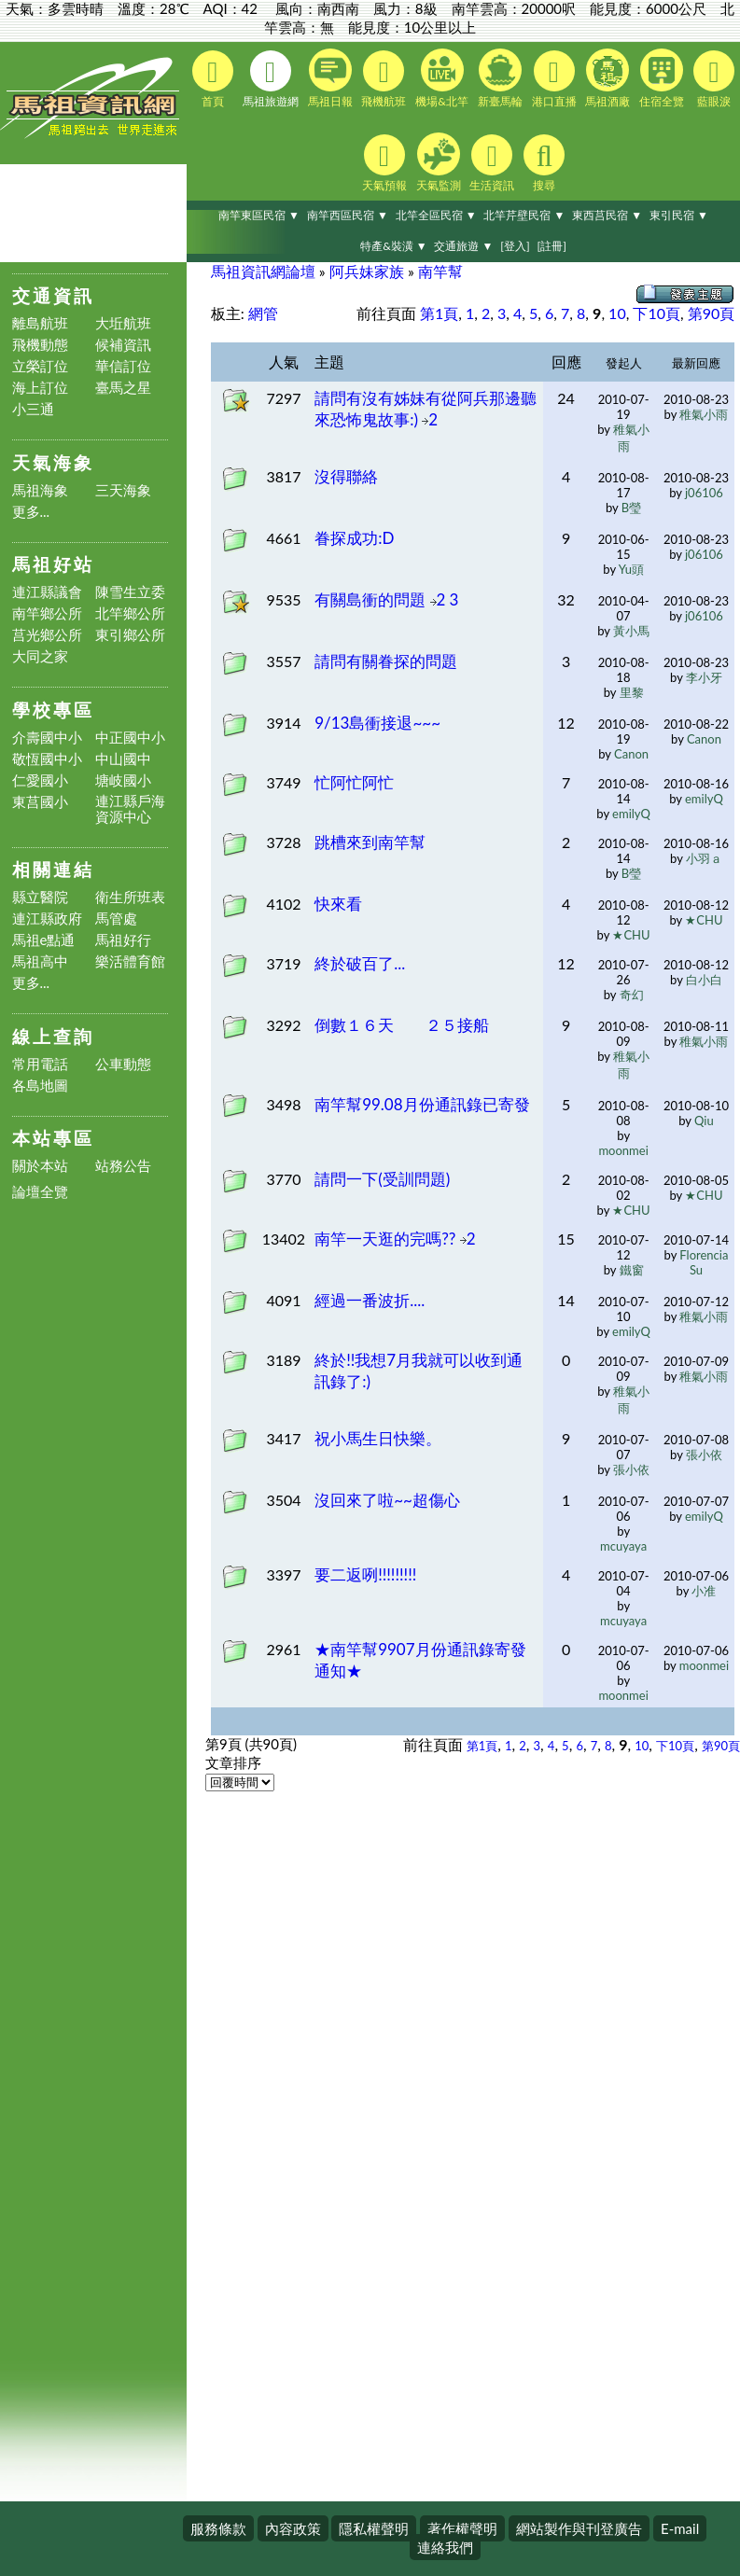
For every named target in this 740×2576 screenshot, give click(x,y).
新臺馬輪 (500, 78)
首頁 (212, 79)
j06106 (704, 492)
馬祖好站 (53, 564)
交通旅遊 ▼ (463, 246)
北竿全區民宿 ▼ (436, 215)
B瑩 (631, 507)
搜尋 (544, 163)
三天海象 (123, 490)
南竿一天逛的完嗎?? (387, 1238)
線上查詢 (53, 1036)
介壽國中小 (47, 737)
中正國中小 (130, 737)
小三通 (33, 409)
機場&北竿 (441, 78)
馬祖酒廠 (607, 78)
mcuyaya (623, 1546)
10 (617, 313)
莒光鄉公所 (47, 635)
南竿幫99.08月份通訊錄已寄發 (421, 1104)
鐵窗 (632, 1269)
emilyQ (631, 813)
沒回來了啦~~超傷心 (387, 1500)
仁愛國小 (40, 780)
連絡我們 (445, 2547)
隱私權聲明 (374, 2528)
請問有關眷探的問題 (385, 661)
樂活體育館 (130, 961)
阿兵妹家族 (366, 271)
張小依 (631, 1469)
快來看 (338, 903)
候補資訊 (123, 345)
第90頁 (711, 313)
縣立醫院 (40, 897)
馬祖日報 (330, 78)
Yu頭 (631, 569)
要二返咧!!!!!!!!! (365, 1574)
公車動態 (123, 1064)
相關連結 (53, 869)
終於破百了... (359, 963)
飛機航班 (383, 79)
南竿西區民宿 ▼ (347, 215)
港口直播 (554, 79)
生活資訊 (491, 163)
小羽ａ (704, 858)
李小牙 (704, 677)
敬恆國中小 (47, 759)
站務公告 (123, 1166)
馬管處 (116, 918)
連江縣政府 (47, 918)
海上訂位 (40, 388)
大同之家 (40, 656)
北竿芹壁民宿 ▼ (524, 215)
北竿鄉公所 (130, 613)
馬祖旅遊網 (271, 79)
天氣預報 (384, 163)
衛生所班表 (130, 897)
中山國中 (123, 759)
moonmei (623, 1150)
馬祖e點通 (44, 940)
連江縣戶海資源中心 (130, 809)
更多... (31, 512)
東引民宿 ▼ (678, 215)
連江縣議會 (47, 592)
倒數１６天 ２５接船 (401, 1025)
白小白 (704, 979)
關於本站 (40, 1166)
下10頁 (656, 313)
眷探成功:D (354, 538)
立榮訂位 (40, 366)
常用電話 (40, 1064)
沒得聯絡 (346, 476)
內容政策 (293, 2528)
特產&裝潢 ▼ (393, 246)
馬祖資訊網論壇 (263, 271)
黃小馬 (631, 630)
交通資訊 (53, 295)
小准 (703, 1590)
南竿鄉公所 (47, 613)
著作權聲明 (462, 2528)
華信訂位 (123, 366)
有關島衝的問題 (371, 599)
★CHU (630, 934)
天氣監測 (438, 162)
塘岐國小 (123, 780)
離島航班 (40, 323)
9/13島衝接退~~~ (377, 722)
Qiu (704, 1120)
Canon (631, 753)
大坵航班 (123, 323)
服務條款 (218, 2528)
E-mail (680, 2528)
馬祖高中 (40, 961)
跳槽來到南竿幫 (370, 842)
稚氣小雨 (703, 414)
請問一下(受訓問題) (382, 1179)
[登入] (514, 246)
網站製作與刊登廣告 (579, 2528)
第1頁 (439, 313)
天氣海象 (53, 462)
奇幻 (632, 994)
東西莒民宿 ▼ (607, 215)
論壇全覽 (40, 1192)
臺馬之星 (123, 388)
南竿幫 (440, 271)
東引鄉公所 (130, 635)
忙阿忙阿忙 (354, 782)
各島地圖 (40, 1085)
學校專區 (53, 709)
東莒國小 (40, 802)
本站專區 (53, 1138)
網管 (263, 313)
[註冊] (551, 246)
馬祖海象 (40, 490)
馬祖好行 (123, 940)
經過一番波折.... (369, 1300)
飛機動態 (40, 345)
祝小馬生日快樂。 (377, 1438)
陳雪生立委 (130, 592)
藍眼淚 (713, 79)
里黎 (632, 692)
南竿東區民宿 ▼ (259, 215)
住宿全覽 (661, 78)
